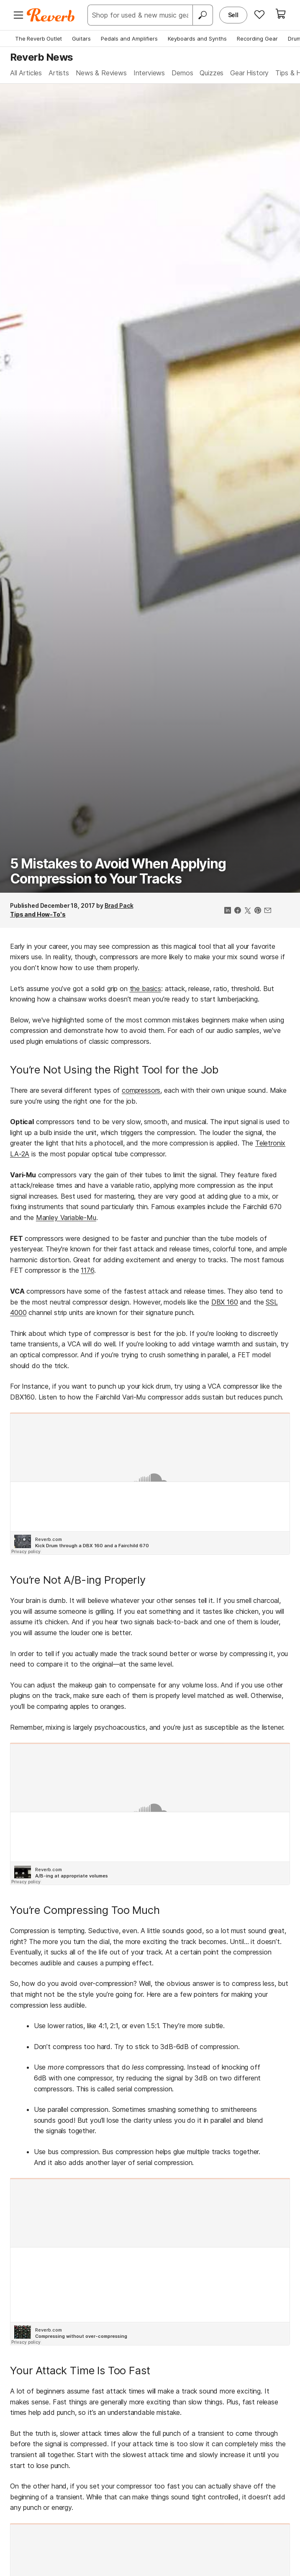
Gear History (249, 73)
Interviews (149, 73)
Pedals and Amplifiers (129, 38)
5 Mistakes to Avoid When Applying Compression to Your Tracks (118, 870)
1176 (87, 1270)
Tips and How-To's (38, 914)
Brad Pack (119, 905)
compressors (141, 1090)
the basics (145, 988)
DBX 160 (224, 1302)
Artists (59, 73)
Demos (182, 73)
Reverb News (41, 57)
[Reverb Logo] (51, 15)
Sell (233, 14)
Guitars (81, 38)
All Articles (26, 73)
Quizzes (211, 73)
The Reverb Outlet (38, 38)
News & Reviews (101, 73)
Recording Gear (257, 38)
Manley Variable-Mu (66, 1217)
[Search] (202, 15)
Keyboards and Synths (197, 38)
